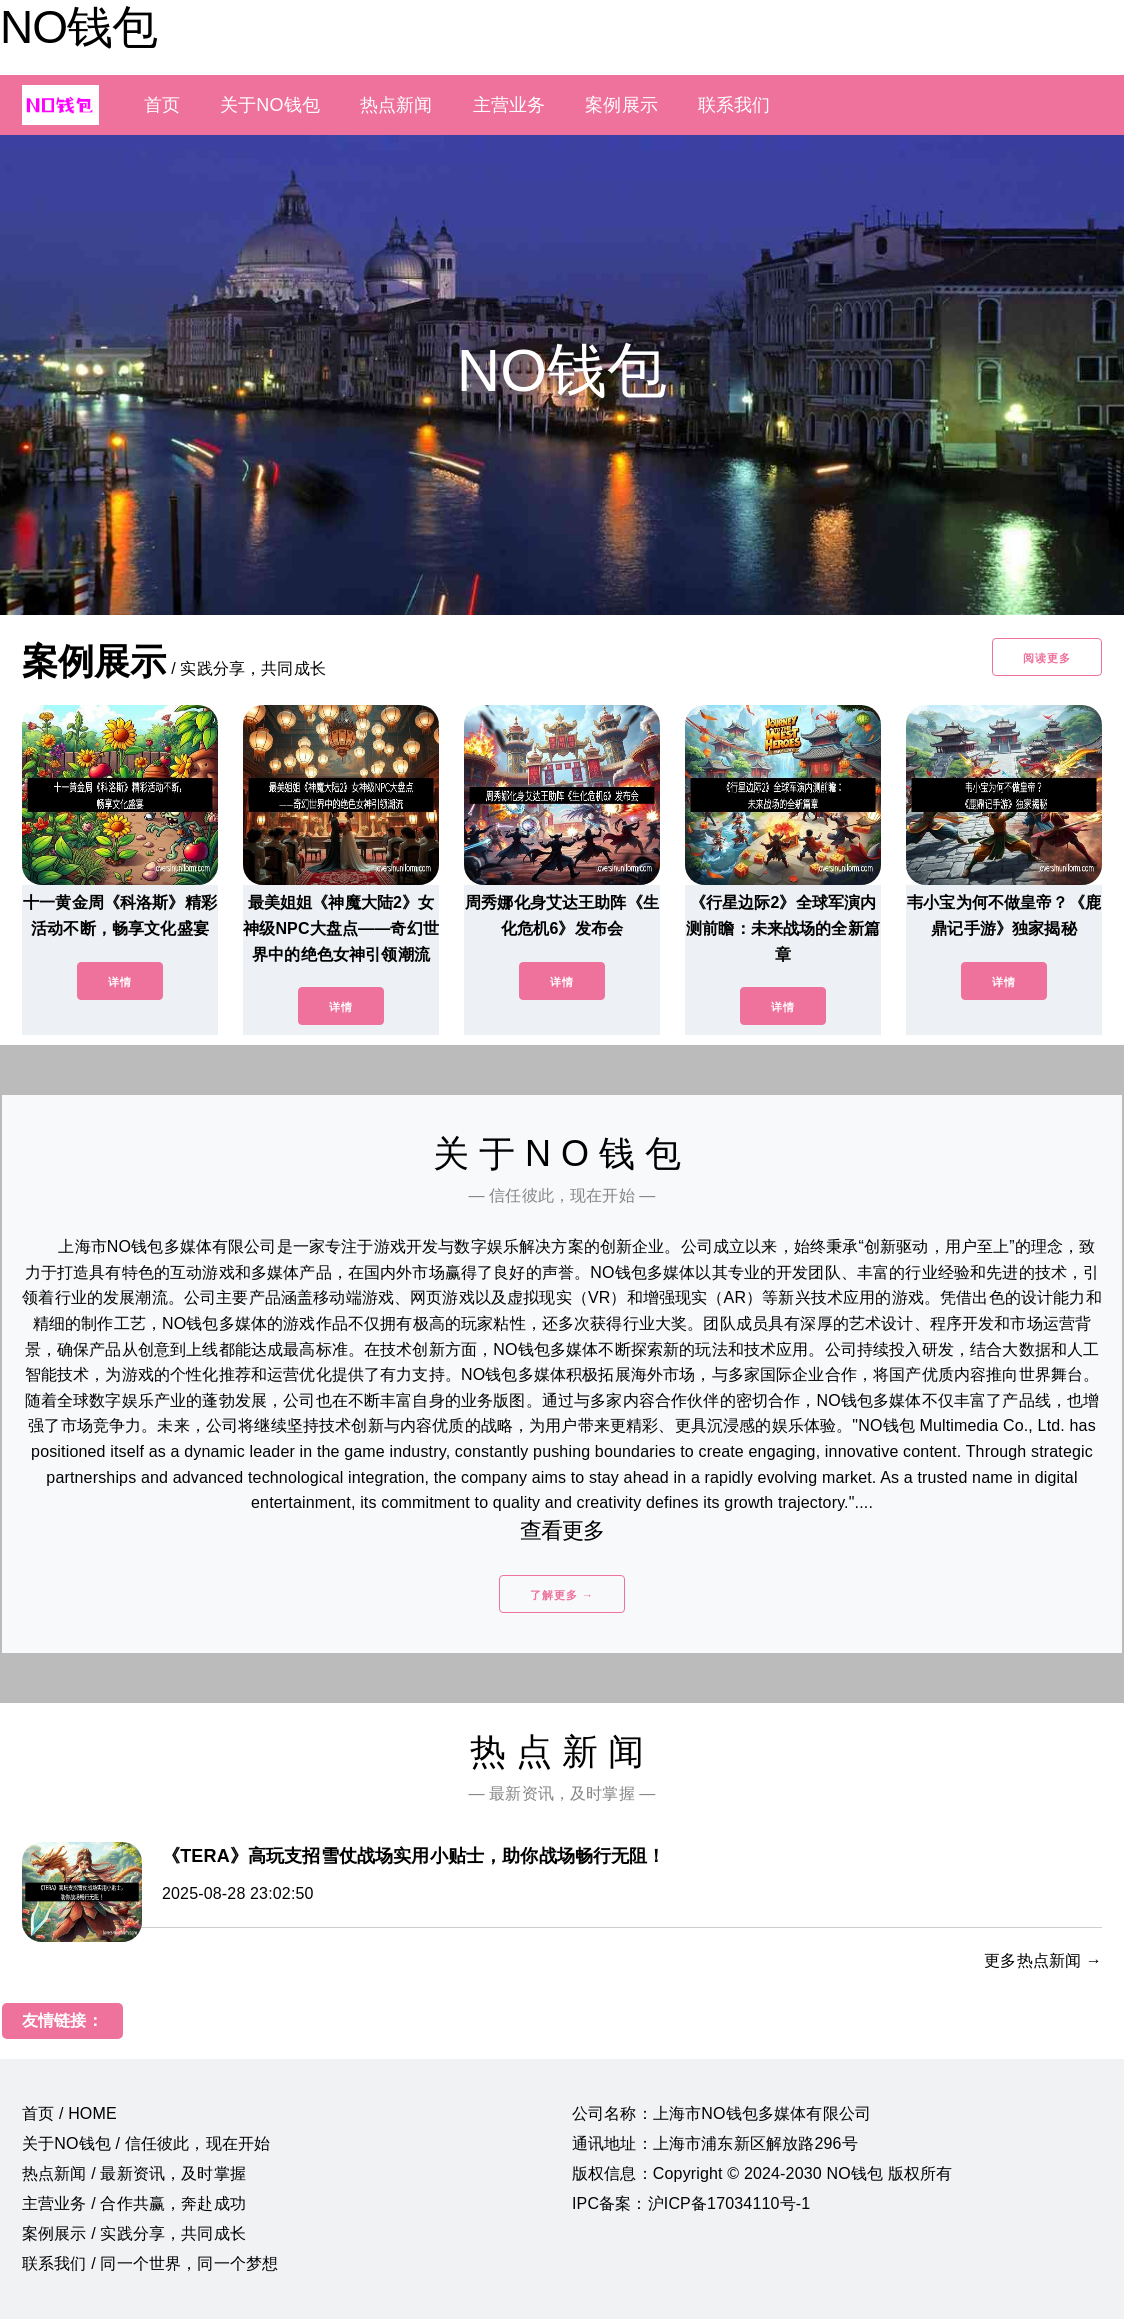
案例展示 (621, 105)
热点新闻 (396, 105)
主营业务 (509, 105)
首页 (162, 105)
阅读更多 (1047, 658)
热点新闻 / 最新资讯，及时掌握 (134, 2173)
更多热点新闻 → (1043, 1960)
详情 (120, 982)
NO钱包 (78, 27)
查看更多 (562, 1530)
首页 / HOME (69, 2113)
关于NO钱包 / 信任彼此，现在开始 (146, 2143)
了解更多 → (562, 1595)
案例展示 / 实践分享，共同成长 (134, 2233)
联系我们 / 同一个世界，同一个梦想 (150, 2263)
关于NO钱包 (270, 105)
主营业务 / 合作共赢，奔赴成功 (134, 2203)
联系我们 (734, 105)
